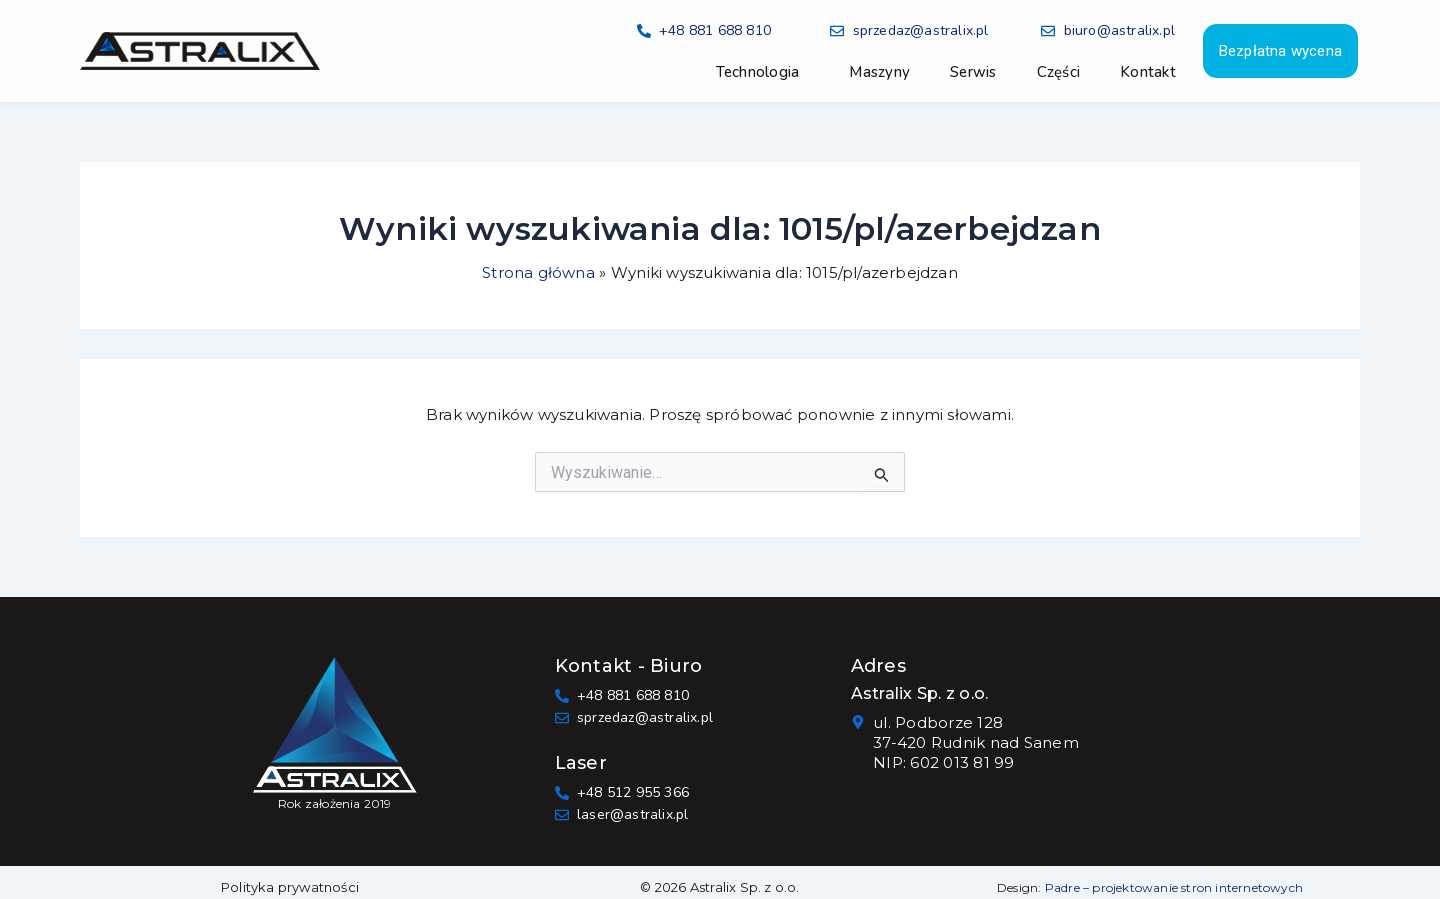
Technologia (758, 72)
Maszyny (879, 72)
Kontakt (1148, 72)
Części (1059, 72)
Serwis (973, 72)
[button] (763, 72)
